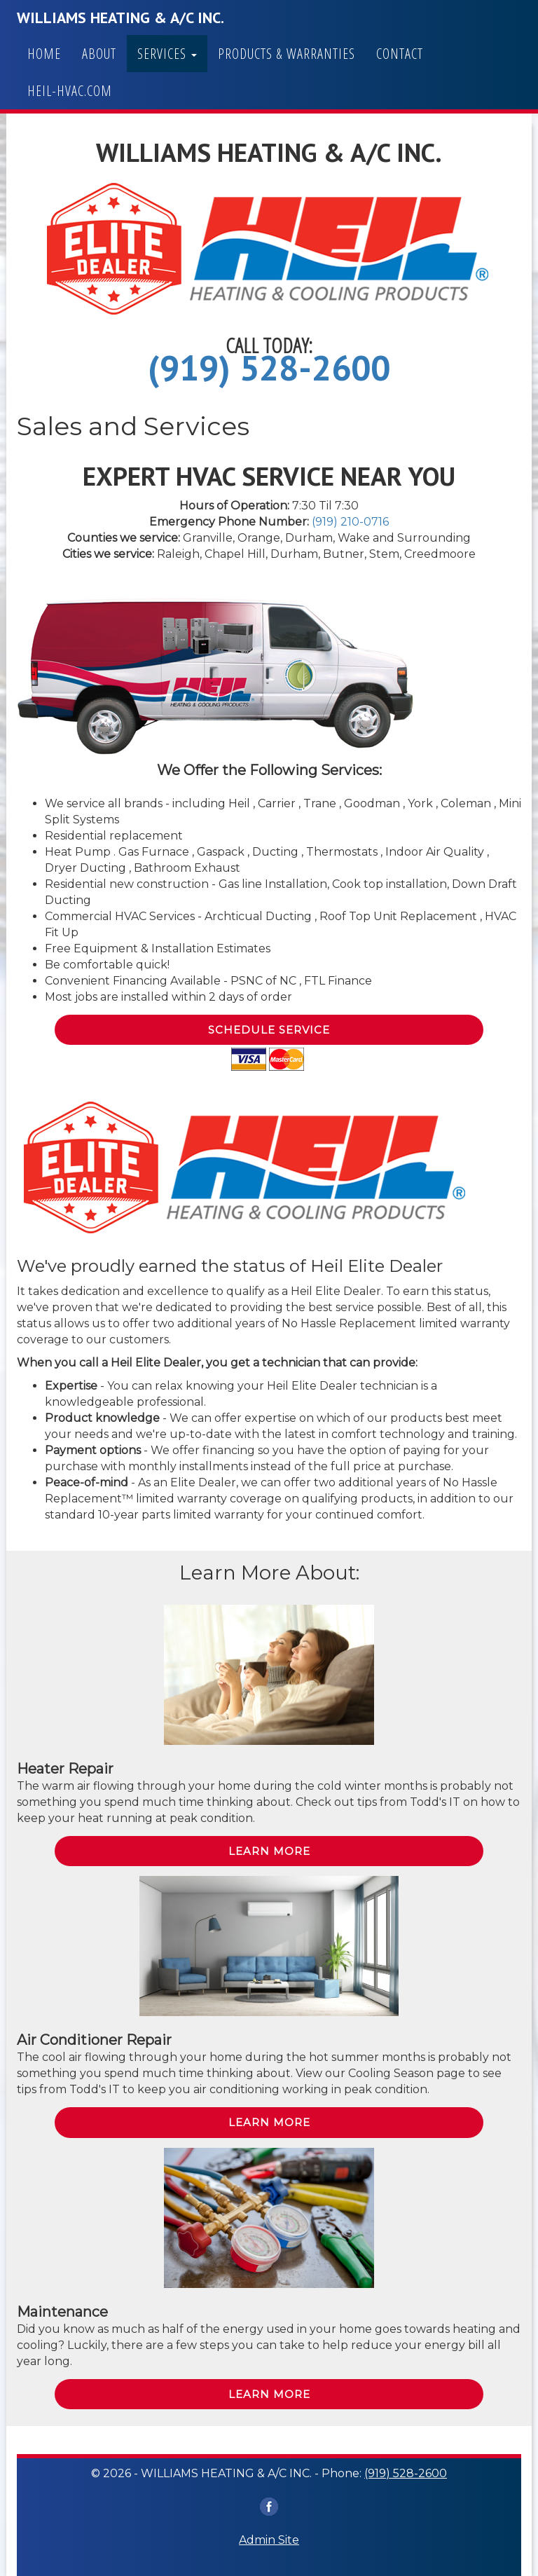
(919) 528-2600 (269, 367)
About (99, 53)
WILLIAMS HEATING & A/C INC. (120, 17)
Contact (399, 53)
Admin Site (269, 2540)
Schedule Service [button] (269, 1029)
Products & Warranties (286, 53)
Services (167, 53)
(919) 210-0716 (350, 521)
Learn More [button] (269, 1851)
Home (44, 53)
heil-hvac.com (69, 90)
